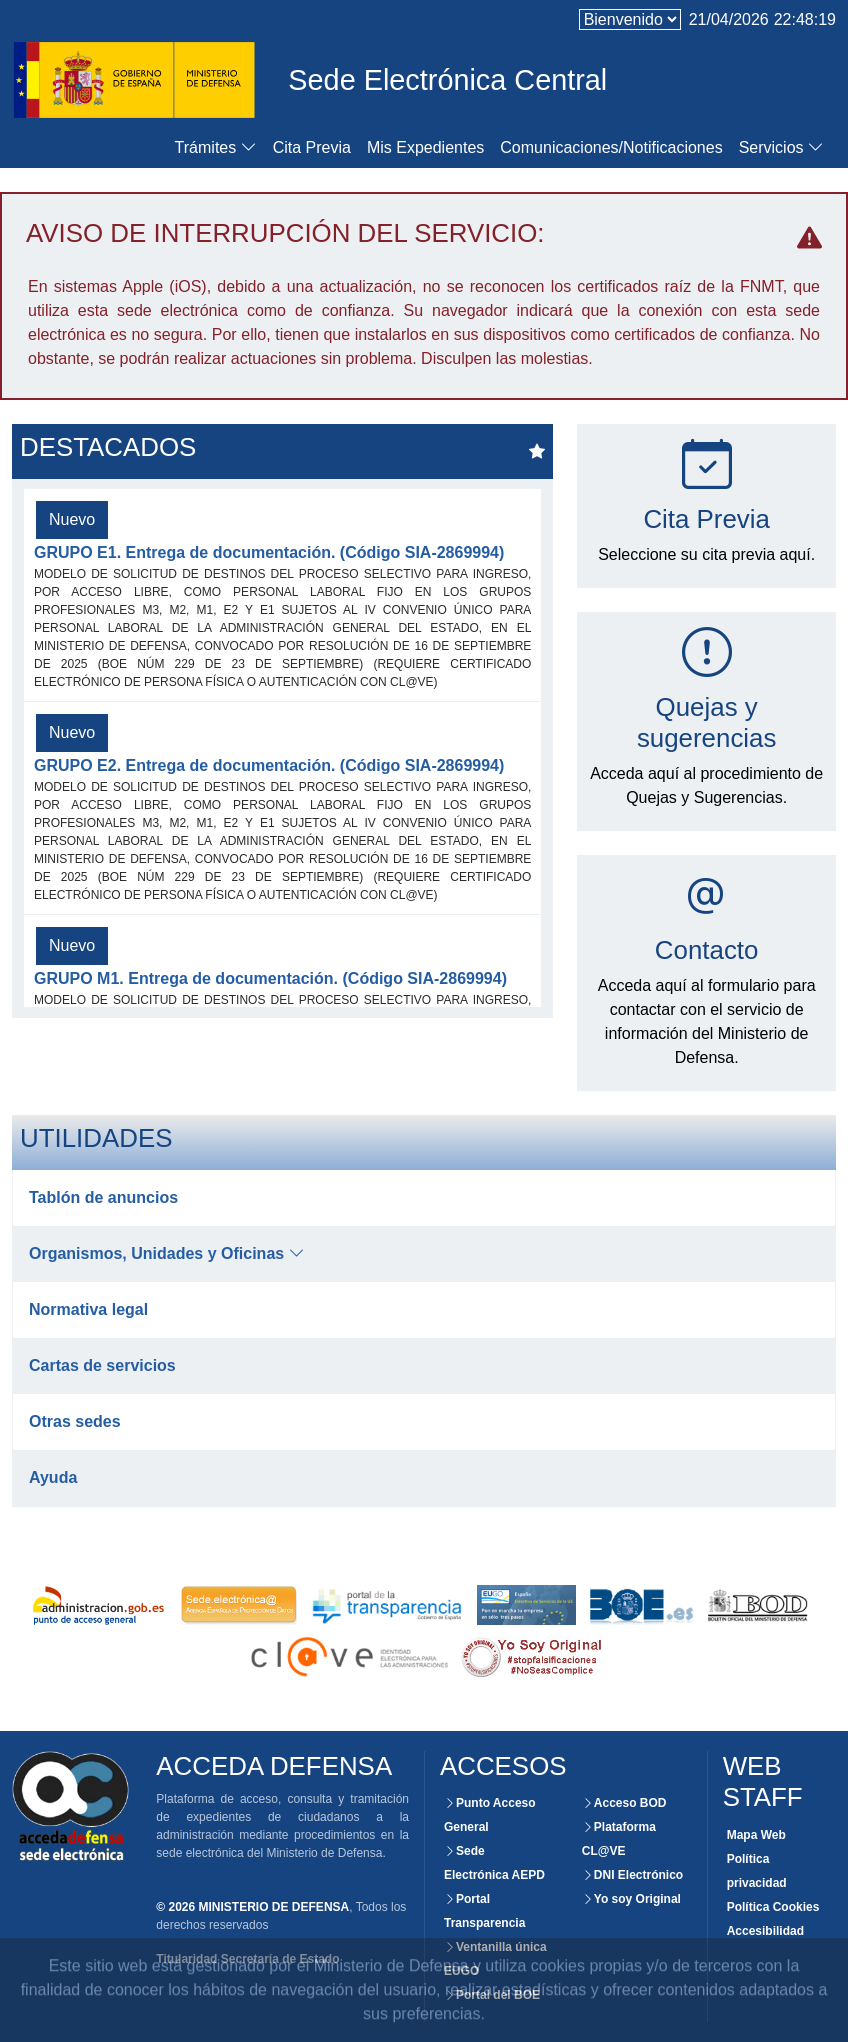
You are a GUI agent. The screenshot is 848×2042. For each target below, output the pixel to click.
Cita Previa (312, 147)
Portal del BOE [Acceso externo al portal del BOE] (492, 1995)
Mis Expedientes (425, 147)
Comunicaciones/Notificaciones (611, 147)
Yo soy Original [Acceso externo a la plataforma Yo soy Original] (631, 1899)
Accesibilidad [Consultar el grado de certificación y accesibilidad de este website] (765, 1931)
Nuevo (72, 519)
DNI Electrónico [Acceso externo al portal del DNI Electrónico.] (632, 1875)
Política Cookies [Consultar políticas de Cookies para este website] (773, 1907)
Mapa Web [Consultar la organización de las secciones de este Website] (756, 1835)
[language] (630, 19)
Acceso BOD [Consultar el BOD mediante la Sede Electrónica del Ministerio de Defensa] (624, 1803)
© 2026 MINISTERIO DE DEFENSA (252, 1907)
